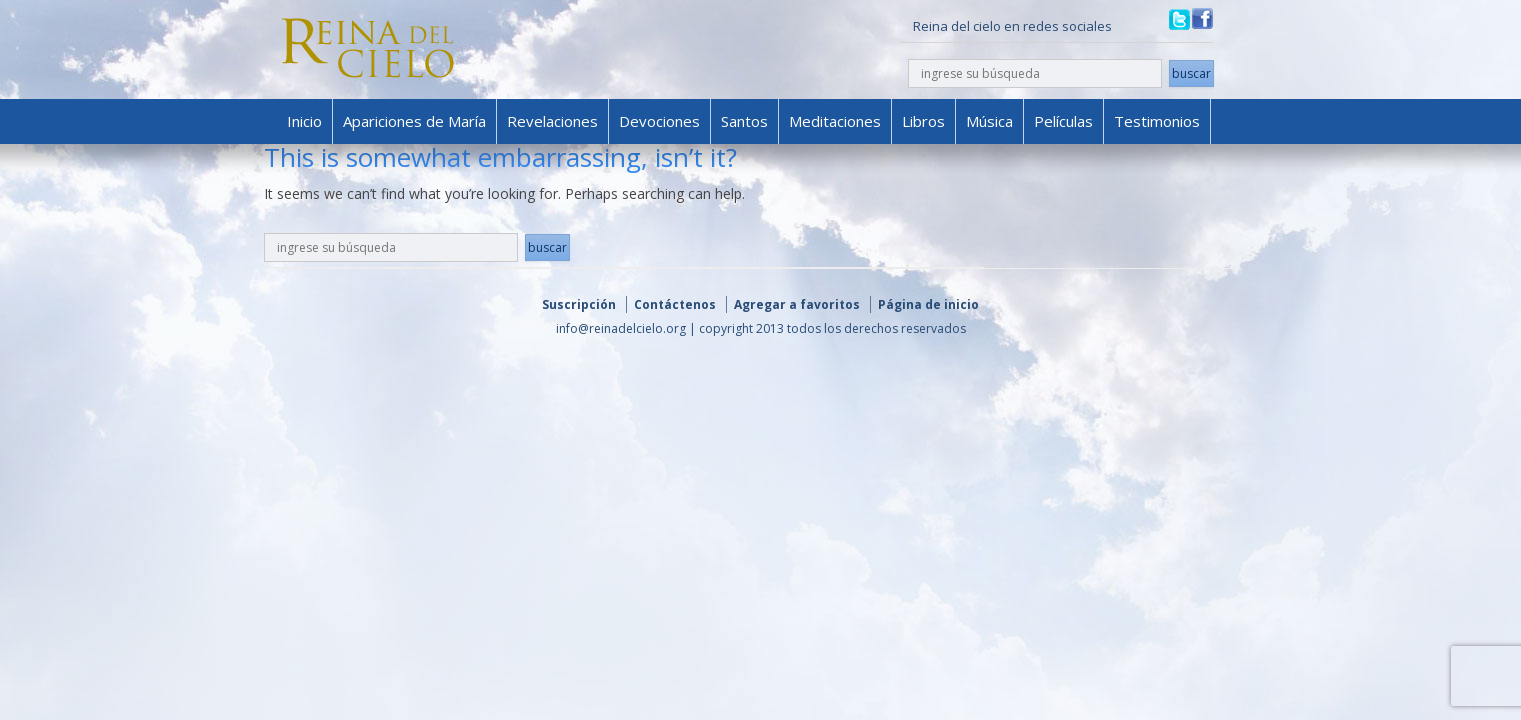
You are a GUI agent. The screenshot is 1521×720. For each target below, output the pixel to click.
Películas (1063, 121)
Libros (923, 121)
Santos (744, 121)
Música (989, 121)
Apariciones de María (414, 121)
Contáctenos (675, 304)
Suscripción (579, 304)
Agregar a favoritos (797, 304)
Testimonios (1157, 121)
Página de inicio (928, 304)
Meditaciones (835, 121)
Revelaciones (552, 121)
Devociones (659, 121)
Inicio (304, 121)
